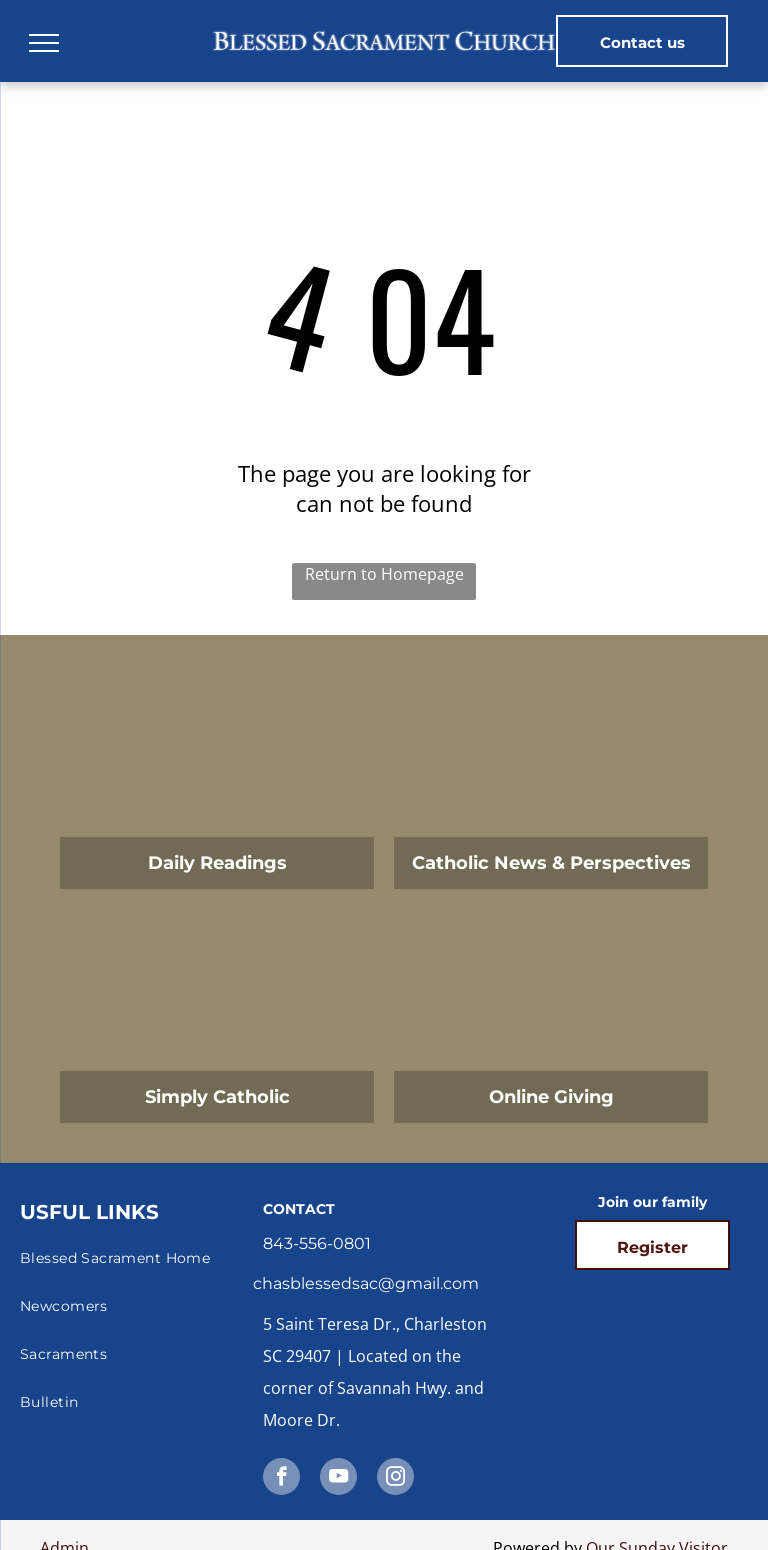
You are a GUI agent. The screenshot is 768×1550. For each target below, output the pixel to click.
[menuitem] (139, 1258)
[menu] (44, 43)
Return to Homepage (384, 574)
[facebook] (281, 1479)
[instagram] (395, 1479)
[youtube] (338, 1479)
